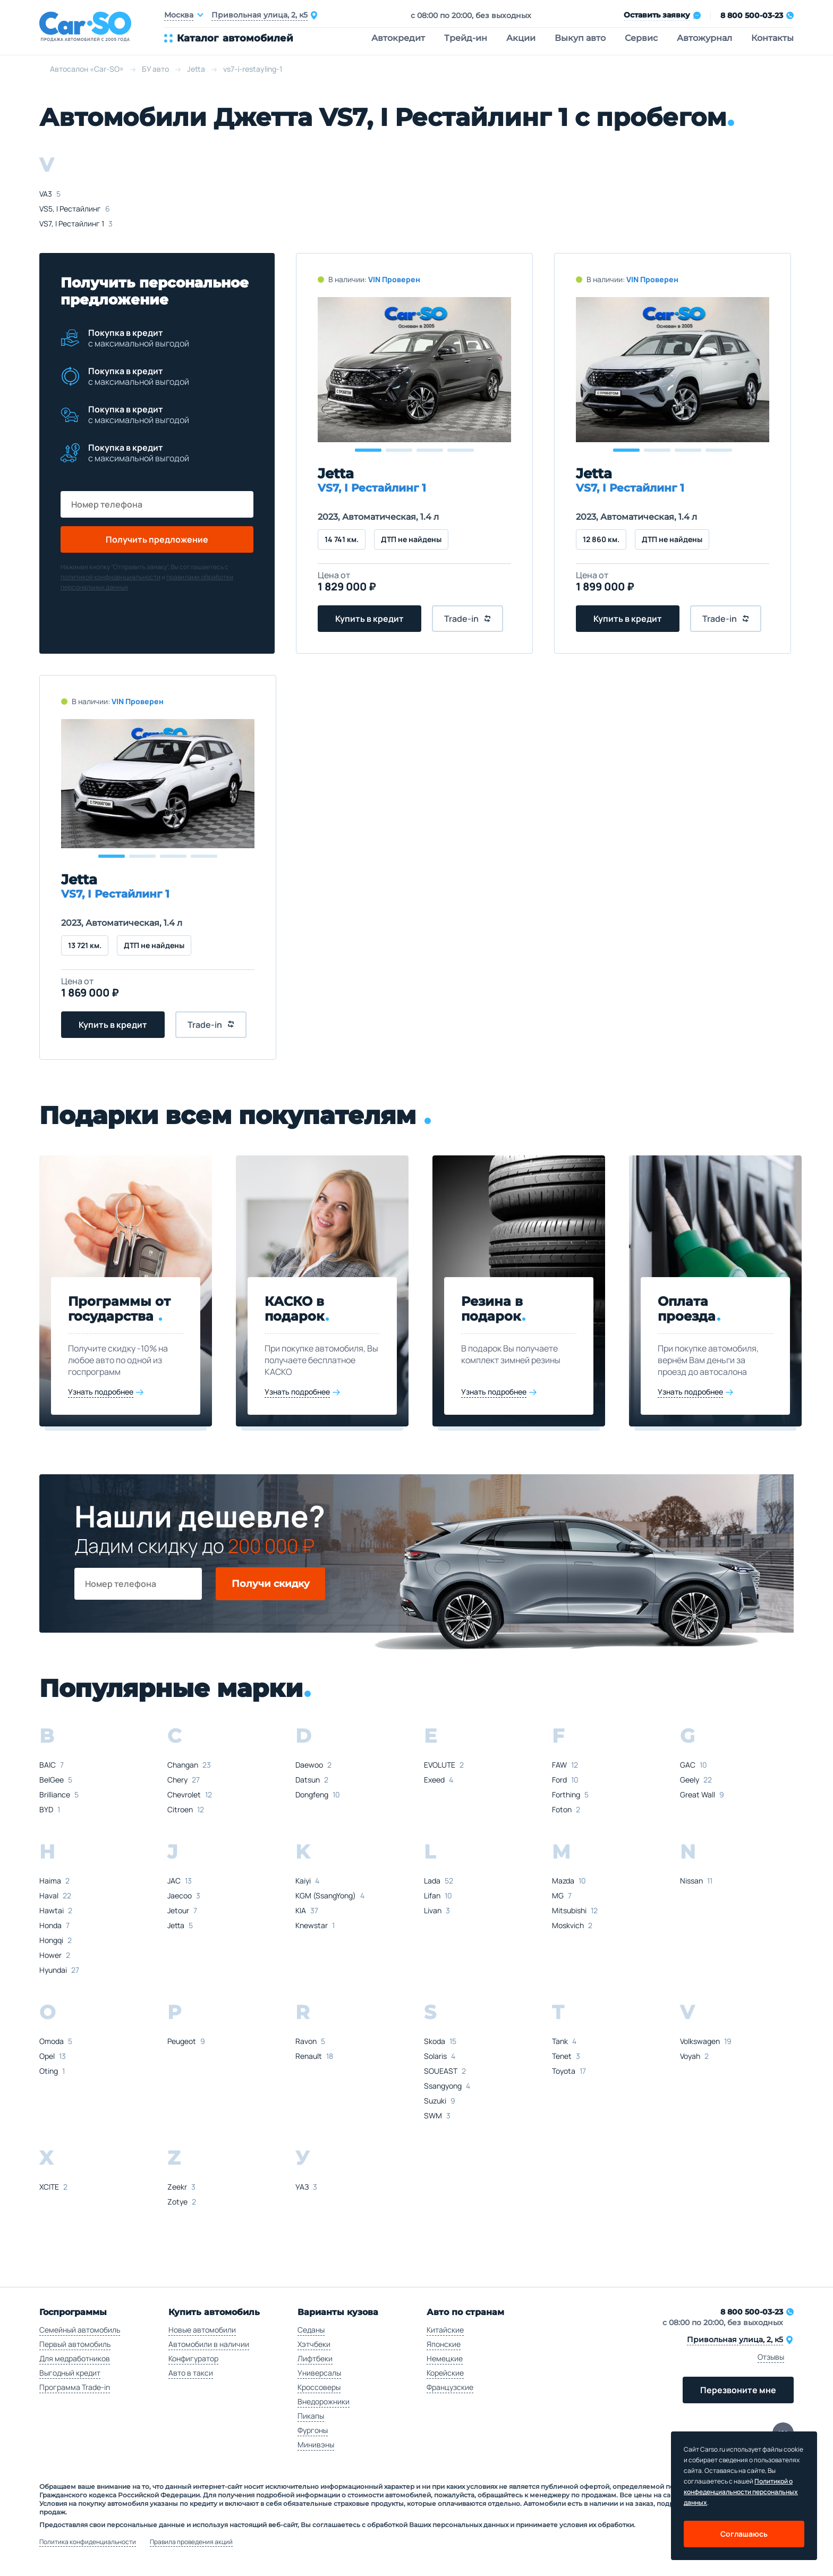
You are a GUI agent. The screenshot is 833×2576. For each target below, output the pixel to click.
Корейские (445, 2373)
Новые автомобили (202, 2330)
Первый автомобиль (74, 2344)
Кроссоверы (319, 2387)
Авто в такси (190, 2373)
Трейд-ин (465, 38)
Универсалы (319, 2373)
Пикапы (311, 2416)
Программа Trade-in (74, 2387)
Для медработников (74, 2358)
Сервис (641, 38)
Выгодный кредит (69, 2373)
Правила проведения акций (191, 2542)
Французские (450, 2387)
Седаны (311, 2330)
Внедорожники (324, 2401)
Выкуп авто (580, 38)
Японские (444, 2344)
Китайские (445, 2330)
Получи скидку (271, 1584)
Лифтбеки (315, 2358)
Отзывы (771, 2357)
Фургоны (313, 2430)
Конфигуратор (193, 2358)
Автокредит (398, 38)
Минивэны (316, 2444)
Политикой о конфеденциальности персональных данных (741, 2492)
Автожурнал (704, 38)
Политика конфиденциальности (87, 2542)
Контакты (772, 38)
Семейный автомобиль (79, 2330)
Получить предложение (157, 539)
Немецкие (445, 2358)
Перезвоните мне (738, 2390)
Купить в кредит (369, 618)
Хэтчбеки (314, 2344)
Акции (521, 38)
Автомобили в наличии (208, 2344)
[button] (368, 450)
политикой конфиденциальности (110, 576)
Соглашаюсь (744, 2534)
